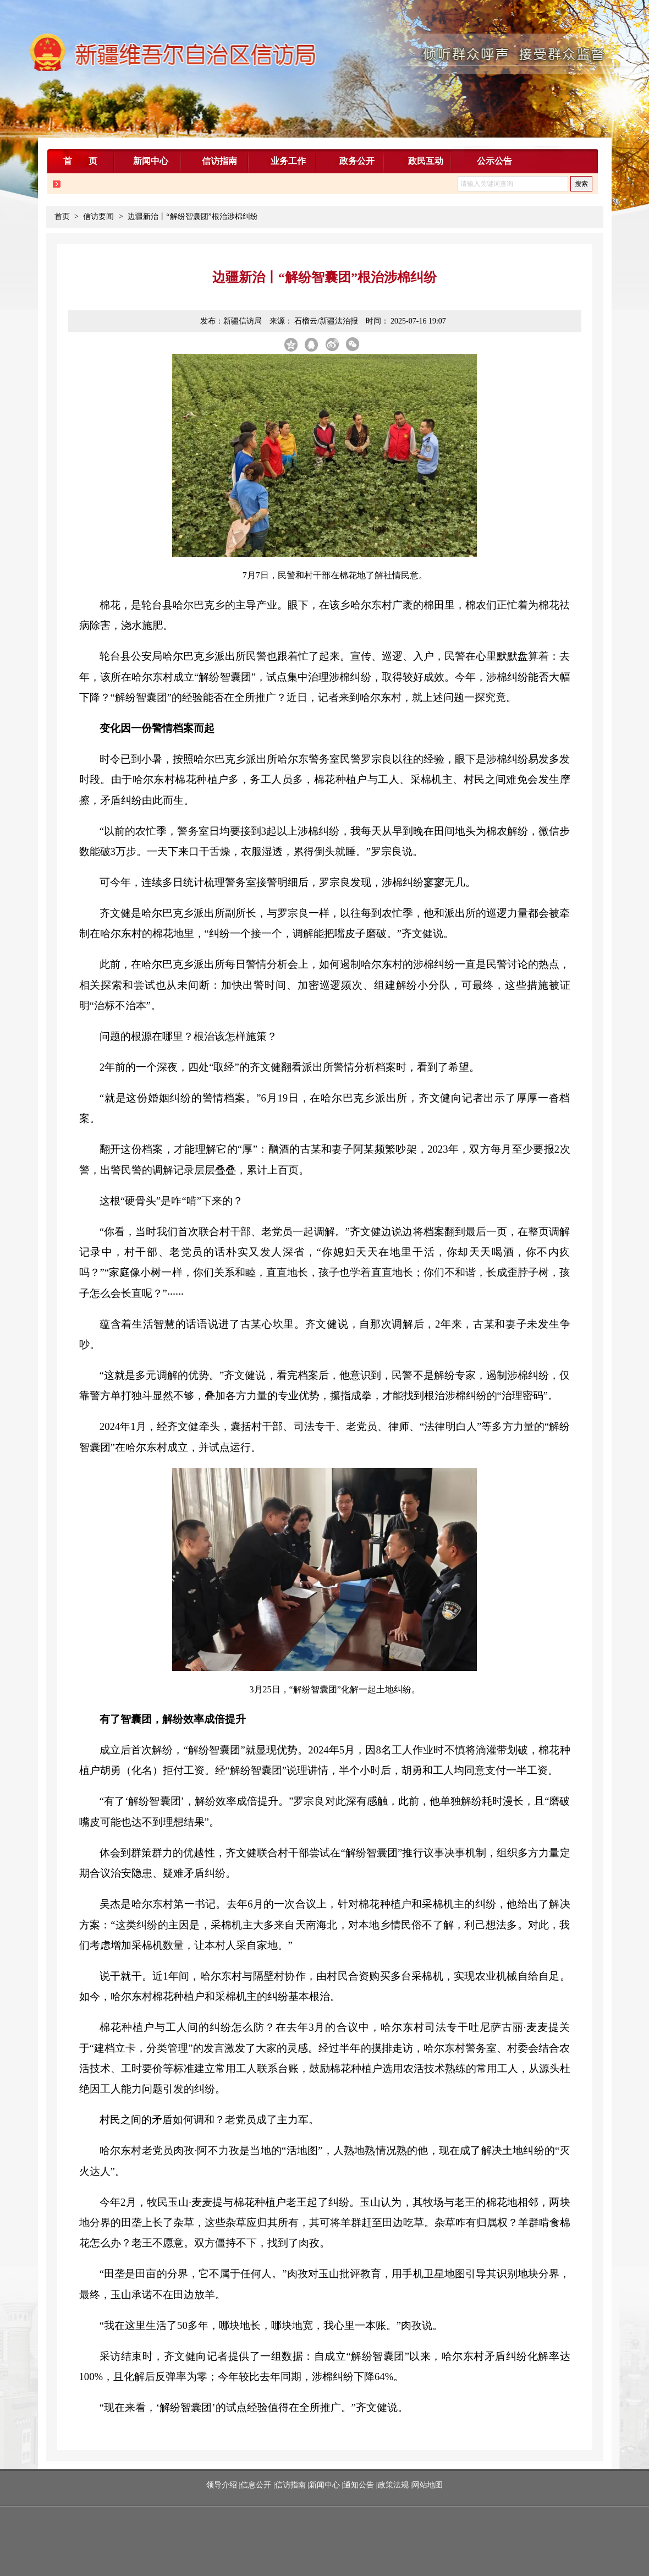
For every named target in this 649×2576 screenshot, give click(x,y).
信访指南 (290, 2485)
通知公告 (358, 2485)
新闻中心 (324, 2485)
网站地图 (427, 2485)
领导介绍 (222, 2485)
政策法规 (393, 2485)
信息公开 (255, 2485)
